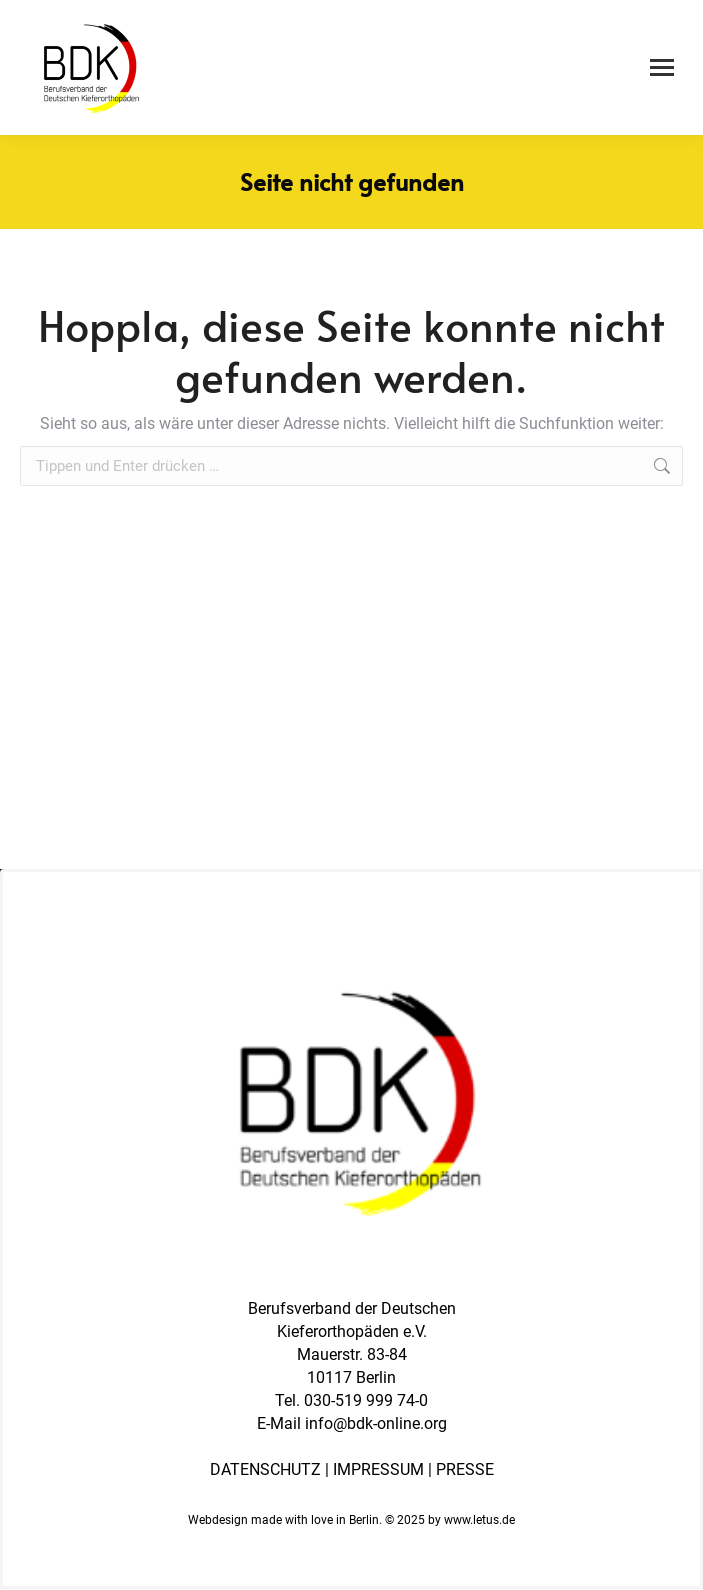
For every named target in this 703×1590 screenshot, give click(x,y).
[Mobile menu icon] (662, 67)
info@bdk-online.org (376, 1423)
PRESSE (465, 1469)
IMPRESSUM (378, 1469)
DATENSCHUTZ (265, 1469)
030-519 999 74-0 (366, 1400)
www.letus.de (479, 1520)
